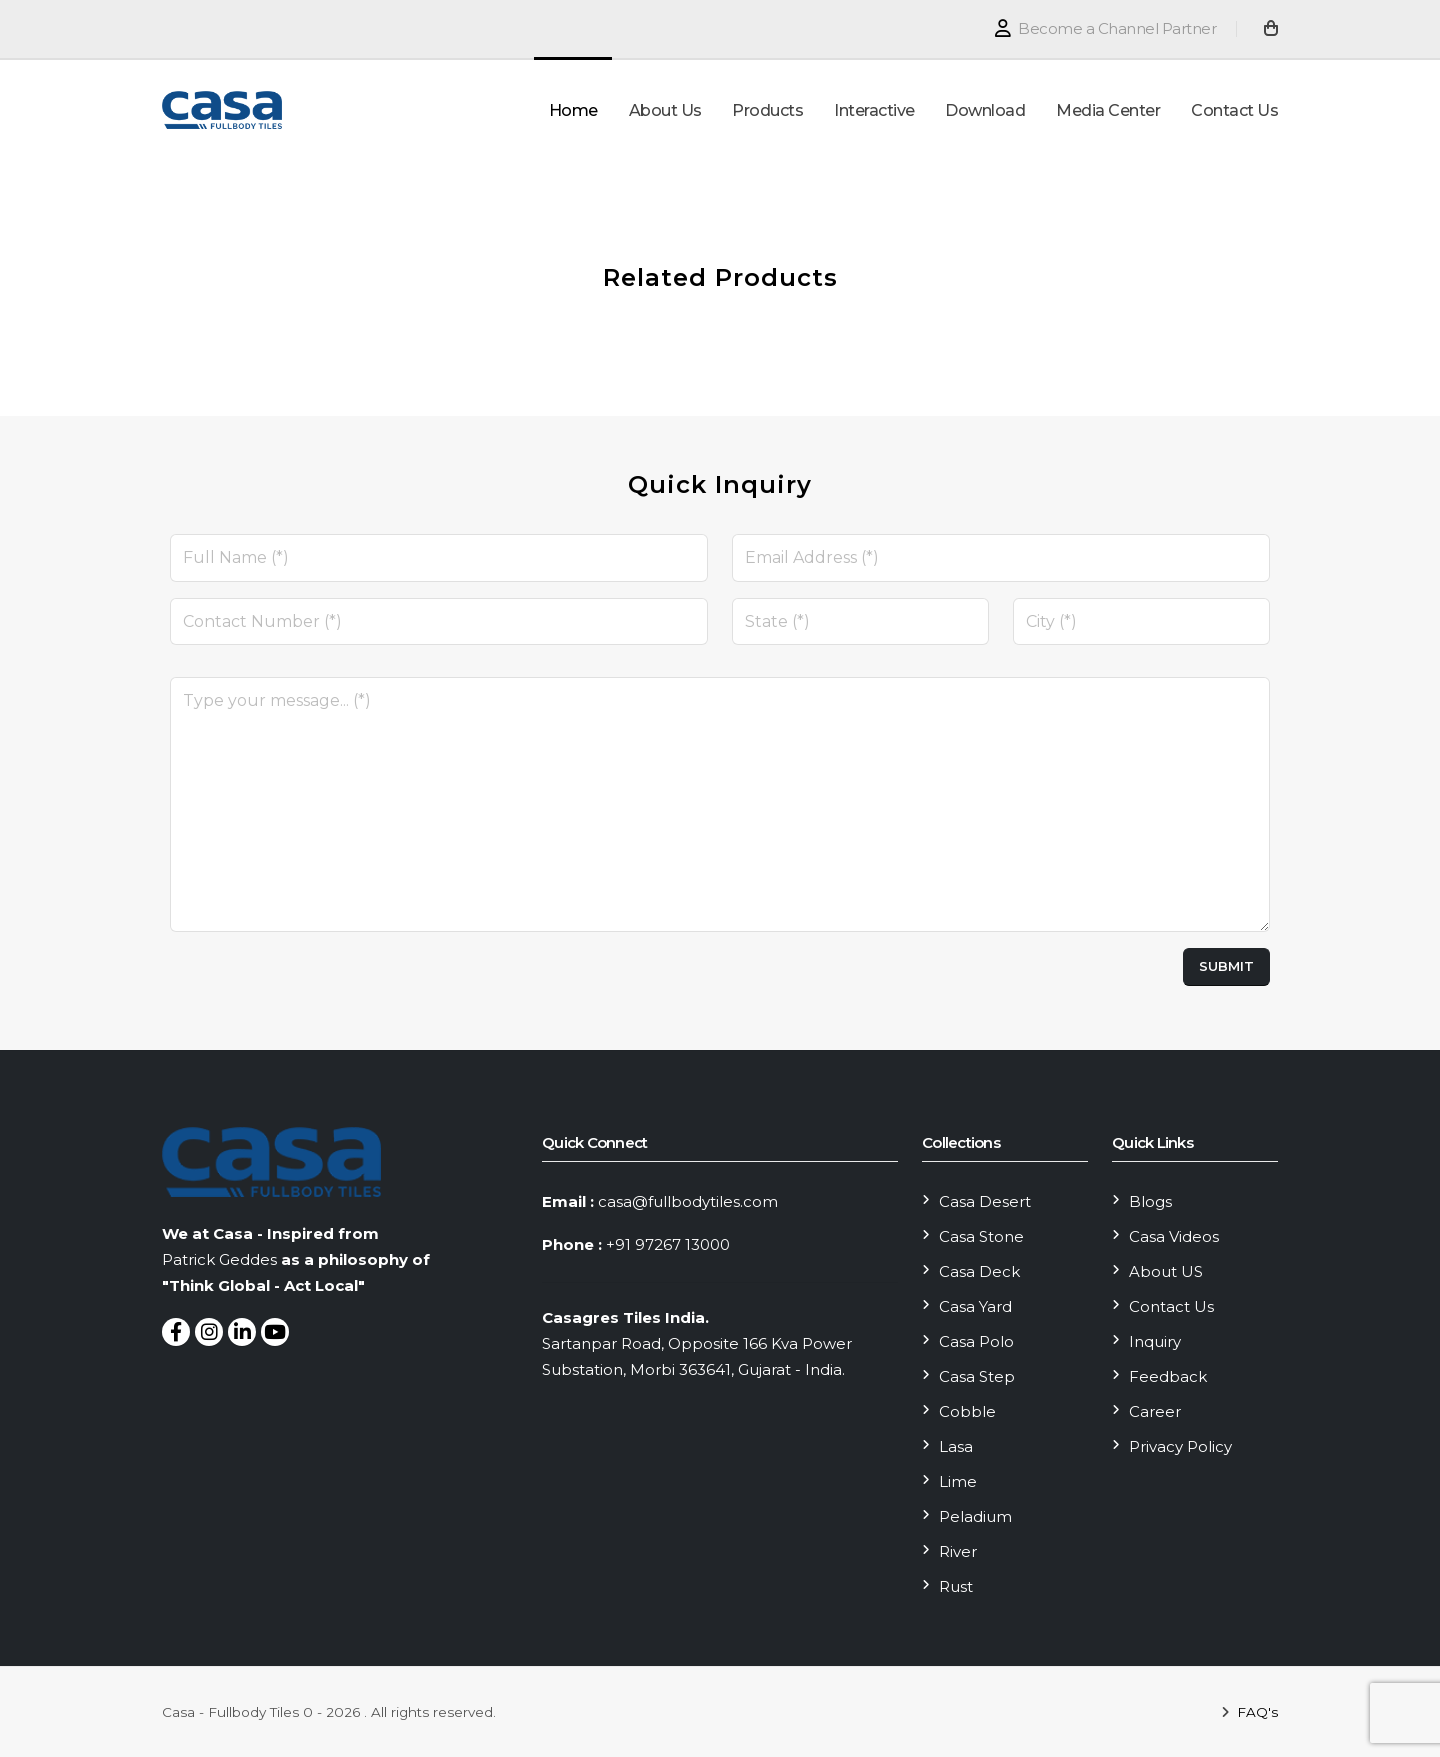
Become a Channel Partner (1105, 28)
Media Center (1108, 110)
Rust (956, 1586)
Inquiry (1155, 1341)
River (958, 1551)
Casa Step (977, 1376)
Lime (958, 1481)
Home (573, 110)
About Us (665, 110)
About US (1166, 1271)
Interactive (874, 110)
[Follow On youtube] (275, 1332)
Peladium (975, 1516)
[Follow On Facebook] (176, 1332)
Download (985, 110)
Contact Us (1234, 110)
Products (767, 110)
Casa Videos (1174, 1236)
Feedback (1168, 1376)
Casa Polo (976, 1341)
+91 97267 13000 (668, 1244)
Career (1155, 1411)
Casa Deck (979, 1271)
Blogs (1150, 1201)
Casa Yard (975, 1306)
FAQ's (1255, 1712)
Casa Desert (985, 1201)
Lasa (956, 1446)
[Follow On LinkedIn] (242, 1332)
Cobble (967, 1411)
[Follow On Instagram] (209, 1332)
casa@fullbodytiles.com (688, 1201)
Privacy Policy (1180, 1446)
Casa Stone (981, 1236)
